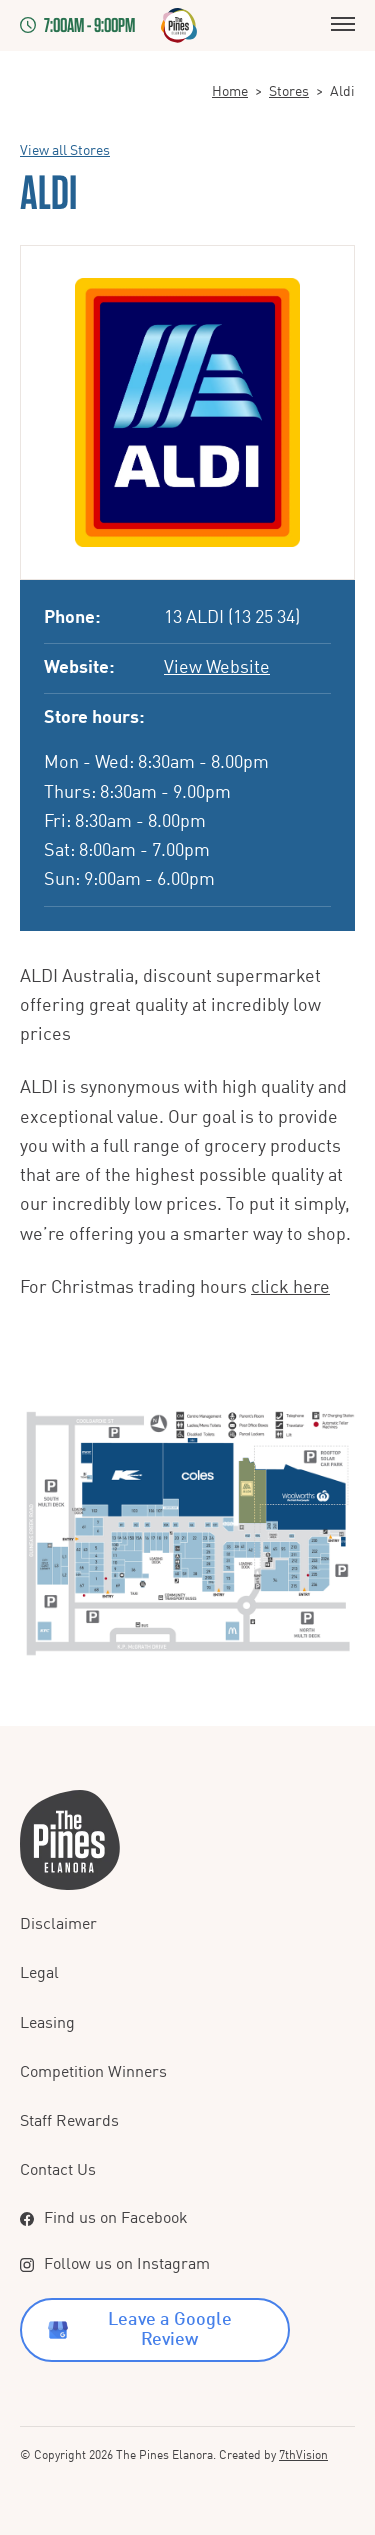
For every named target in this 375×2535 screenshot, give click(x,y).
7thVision (303, 2456)
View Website (217, 668)
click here (290, 1288)
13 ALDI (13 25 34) (232, 618)
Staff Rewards (69, 2122)
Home (230, 92)
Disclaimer (58, 1925)
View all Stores (65, 151)
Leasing (47, 2024)
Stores (289, 92)
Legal (39, 1974)
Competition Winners (93, 2073)
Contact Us (58, 2171)
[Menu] (343, 25)
